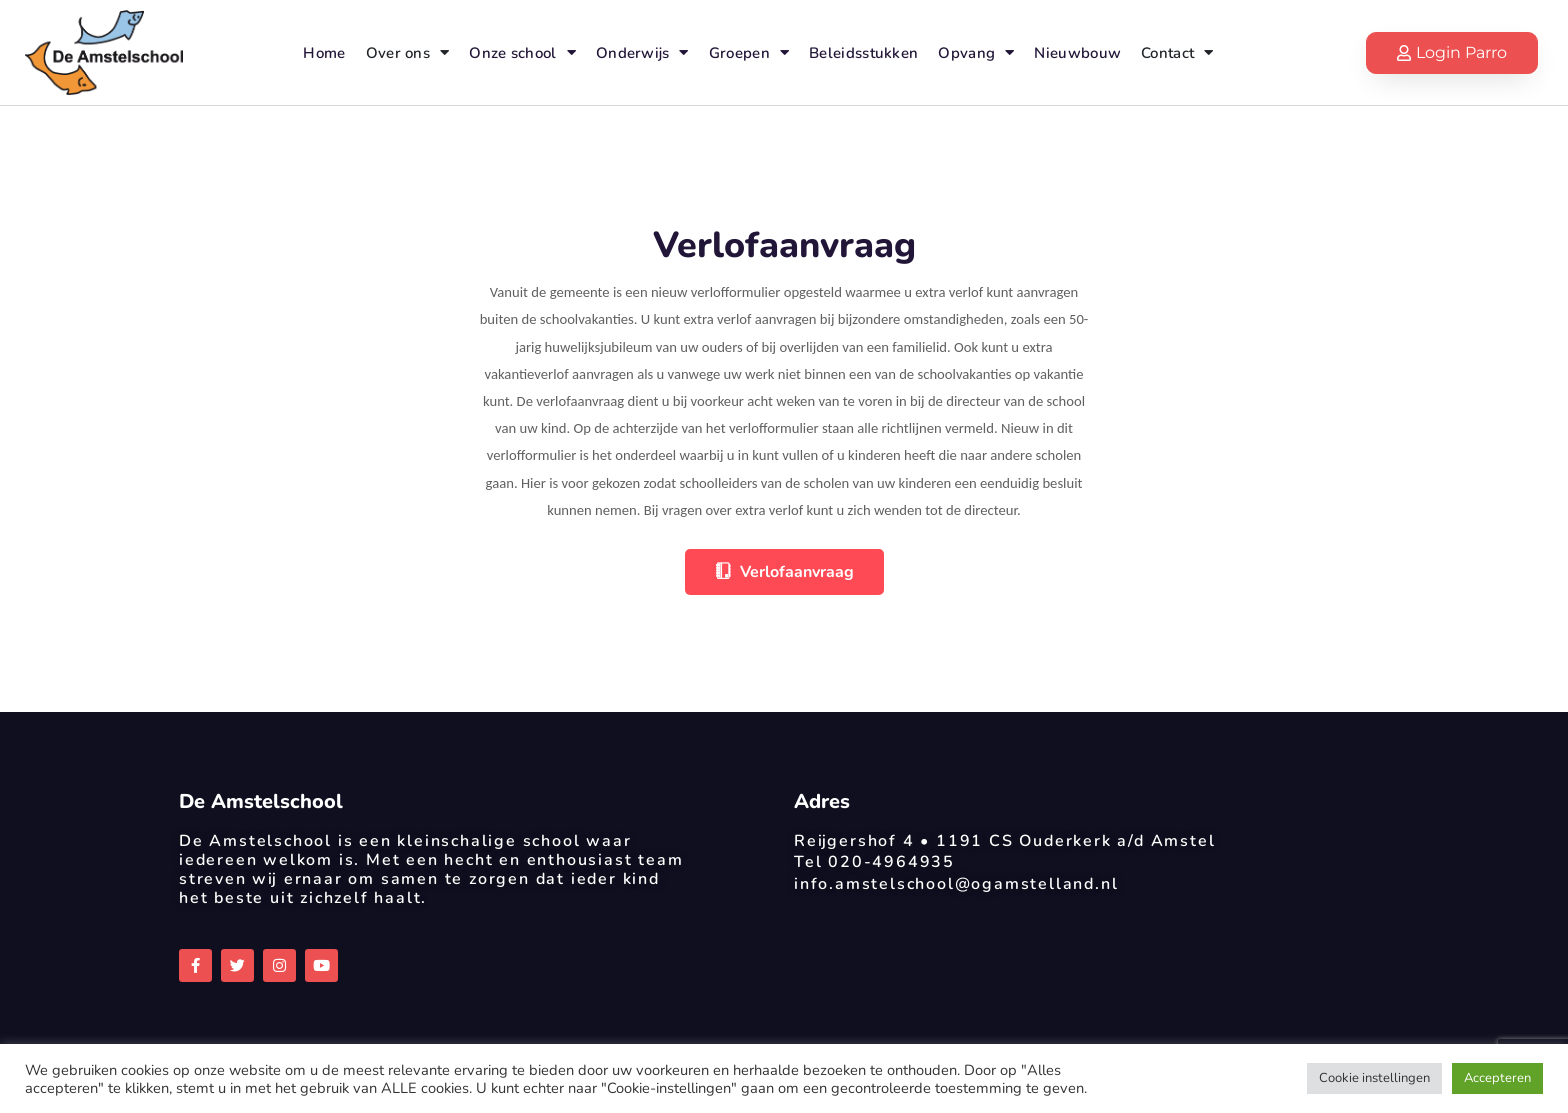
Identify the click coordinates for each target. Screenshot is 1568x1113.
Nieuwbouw (1077, 53)
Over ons (408, 52)
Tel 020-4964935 (874, 862)
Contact (1177, 52)
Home (324, 53)
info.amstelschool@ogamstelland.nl (956, 884)
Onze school (522, 52)
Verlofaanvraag (784, 571)
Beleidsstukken (863, 53)
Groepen (749, 52)
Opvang (976, 52)
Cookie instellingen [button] (1374, 1078)
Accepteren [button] (1497, 1078)
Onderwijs (642, 52)
